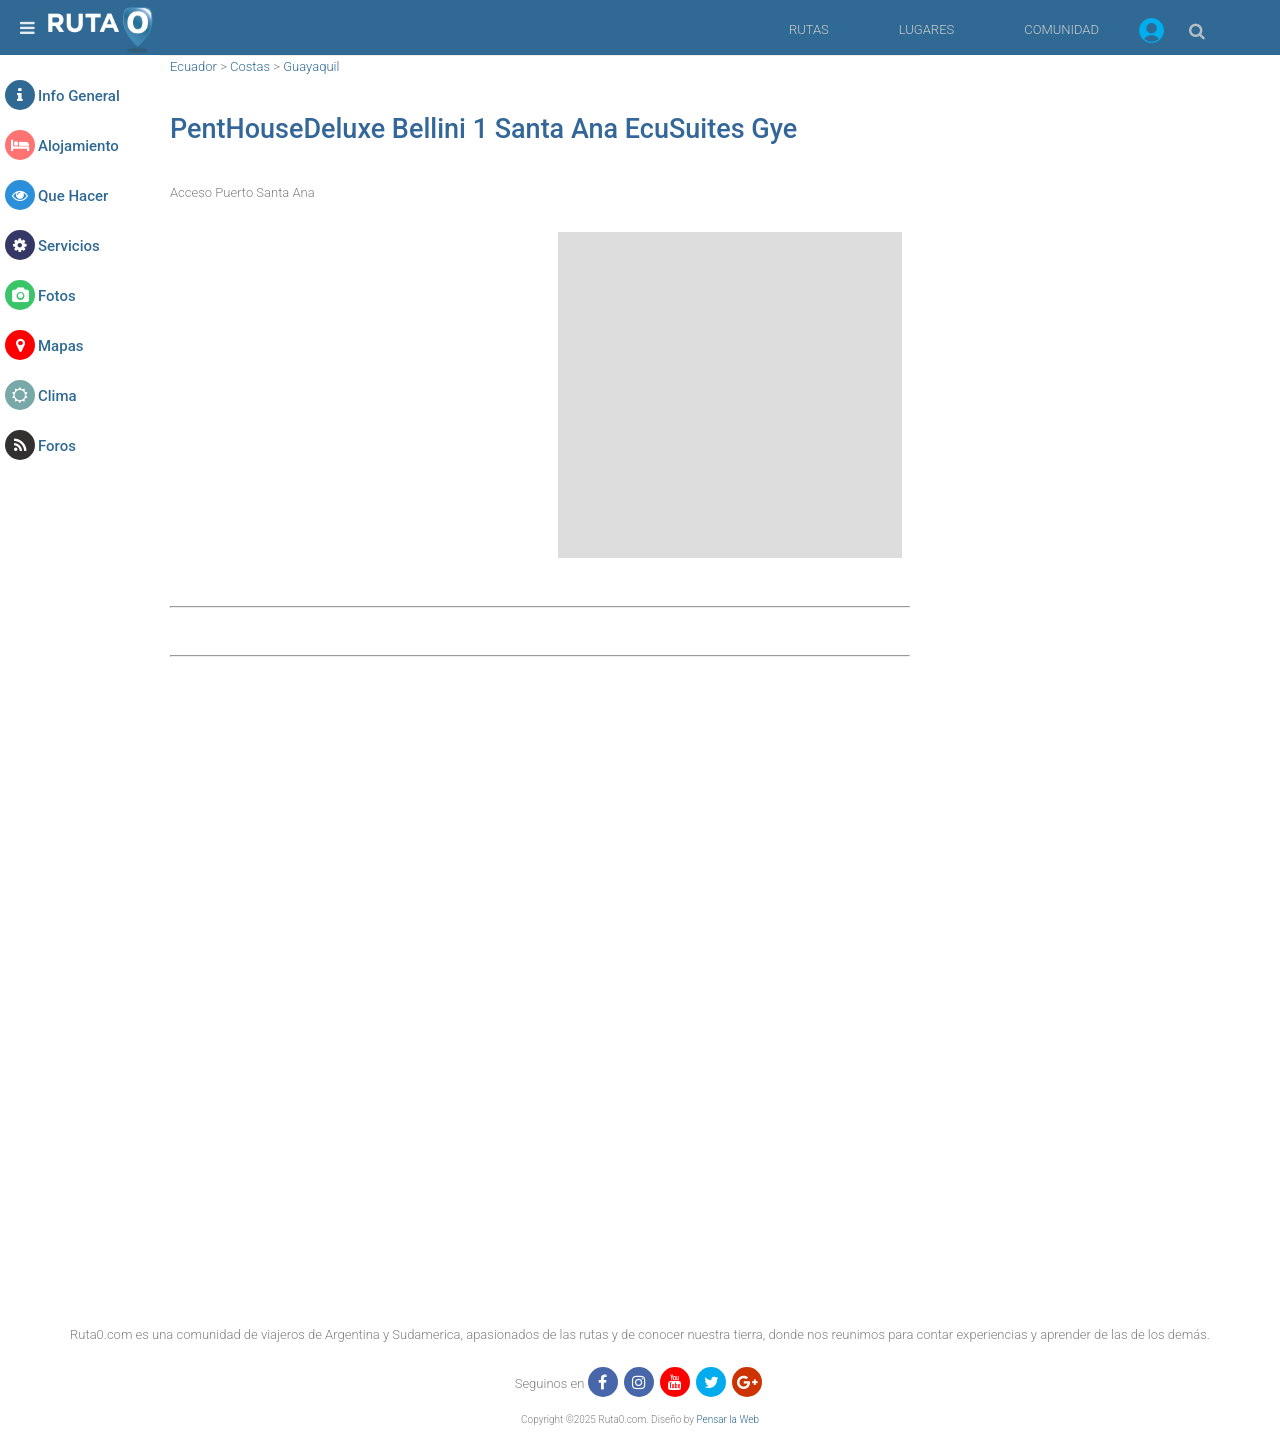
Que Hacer (73, 196)
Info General (79, 96)
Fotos (57, 296)
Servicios (69, 246)
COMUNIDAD (1061, 29)
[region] (1080, 355)
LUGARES (926, 29)
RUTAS (809, 29)
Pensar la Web (727, 1419)
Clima (57, 396)
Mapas (60, 346)
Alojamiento (78, 146)
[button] (1151, 34)
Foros (57, 446)
